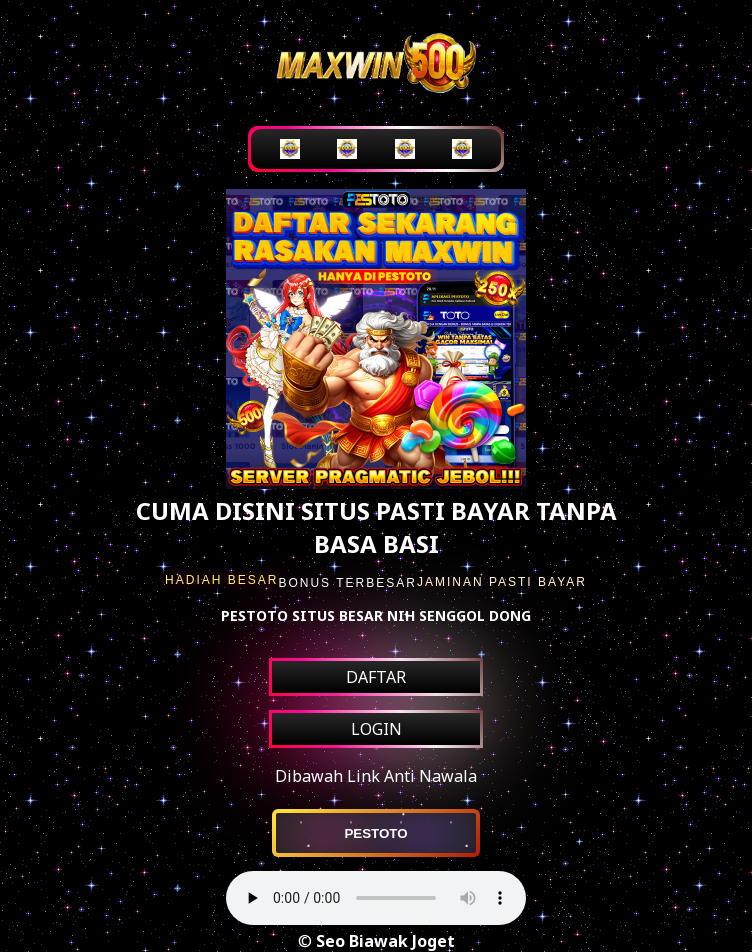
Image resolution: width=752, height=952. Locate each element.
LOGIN (376, 729)
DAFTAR (376, 677)
